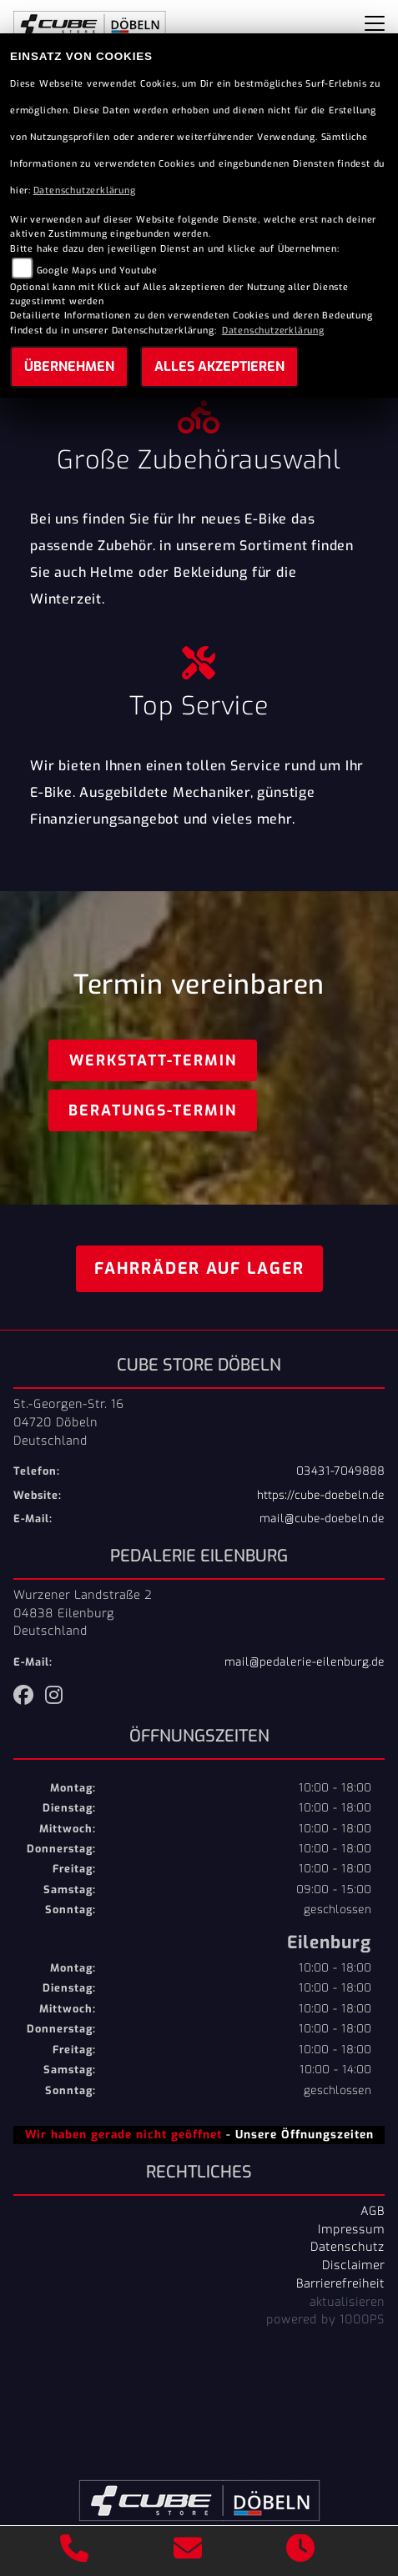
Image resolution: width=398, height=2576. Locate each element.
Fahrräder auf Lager (199, 1268)
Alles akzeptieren (219, 366)
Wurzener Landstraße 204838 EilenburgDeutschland (82, 1613)
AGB (372, 2210)
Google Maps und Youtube (97, 270)
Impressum (351, 2229)
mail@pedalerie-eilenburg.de (304, 1662)
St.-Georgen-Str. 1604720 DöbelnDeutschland (68, 1422)
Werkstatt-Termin (153, 1060)
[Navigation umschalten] (375, 23)
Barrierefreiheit (340, 2283)
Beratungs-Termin (152, 1110)
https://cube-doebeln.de (321, 1495)
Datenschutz (347, 2246)
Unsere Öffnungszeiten (304, 2134)
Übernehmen (69, 366)
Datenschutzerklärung (84, 190)
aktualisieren (347, 2301)
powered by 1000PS (325, 2319)
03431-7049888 (340, 1471)
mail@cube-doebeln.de (322, 1518)
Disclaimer (353, 2265)
